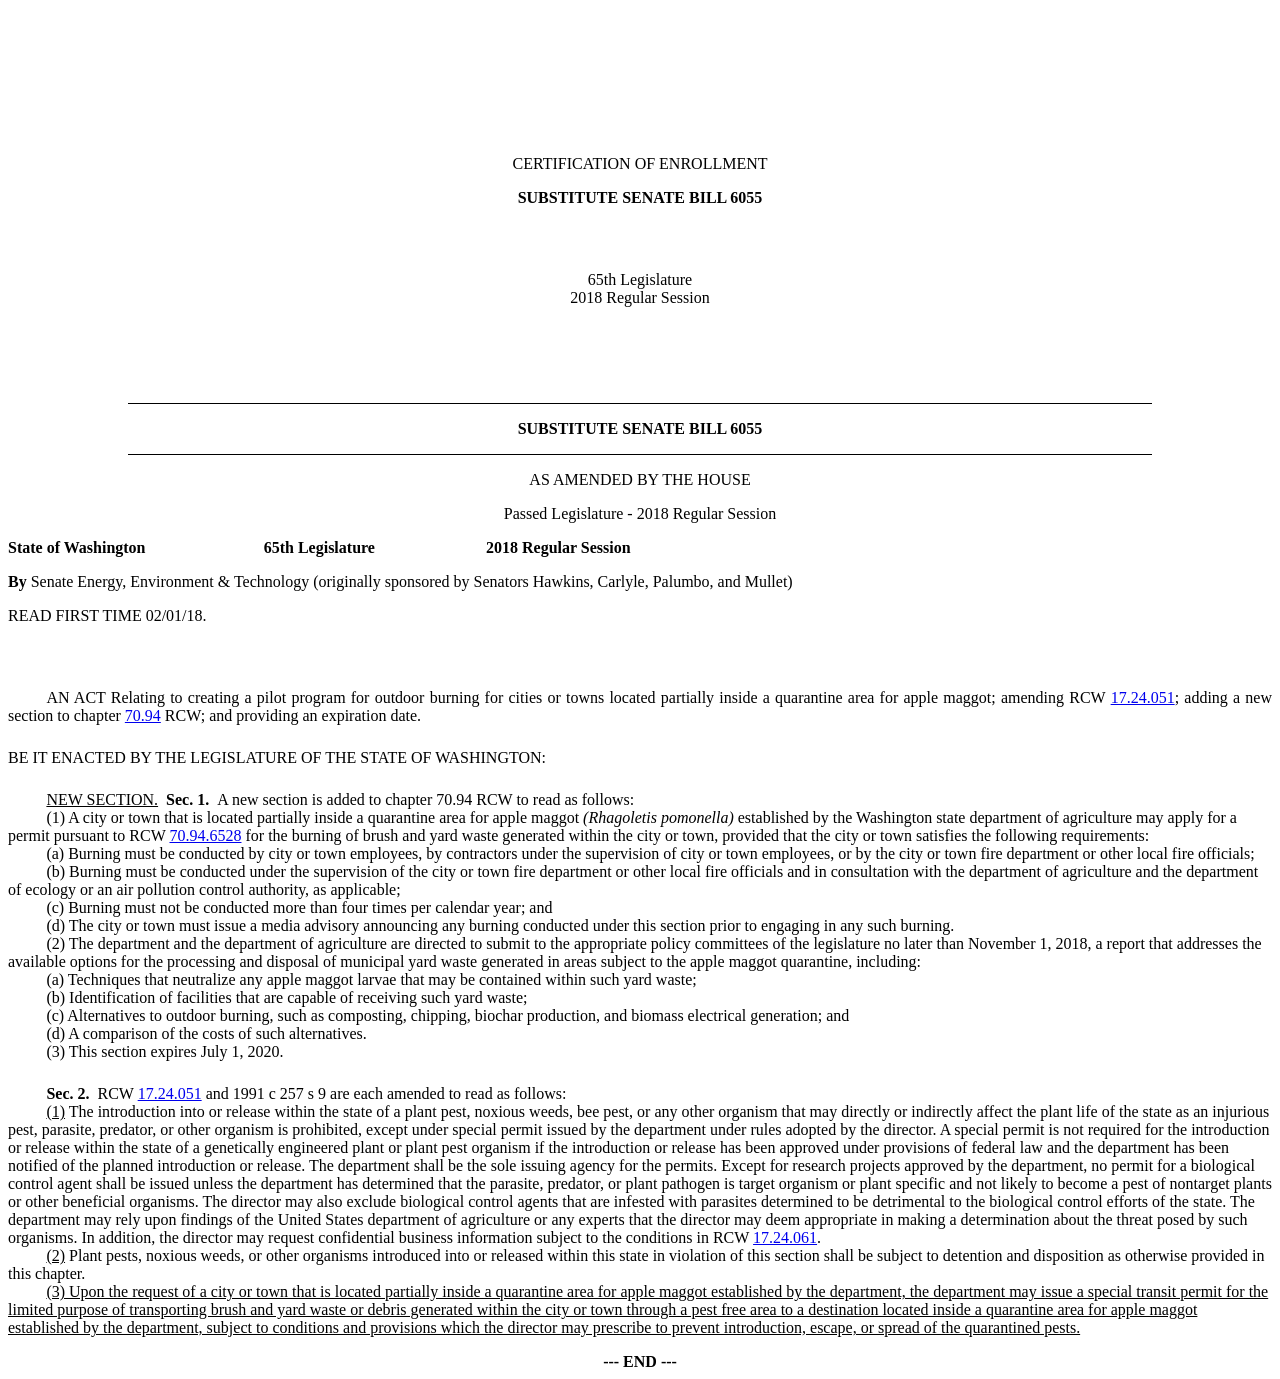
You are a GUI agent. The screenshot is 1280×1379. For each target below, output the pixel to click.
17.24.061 (785, 1237)
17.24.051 (1143, 697)
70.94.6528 (205, 835)
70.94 (143, 715)
